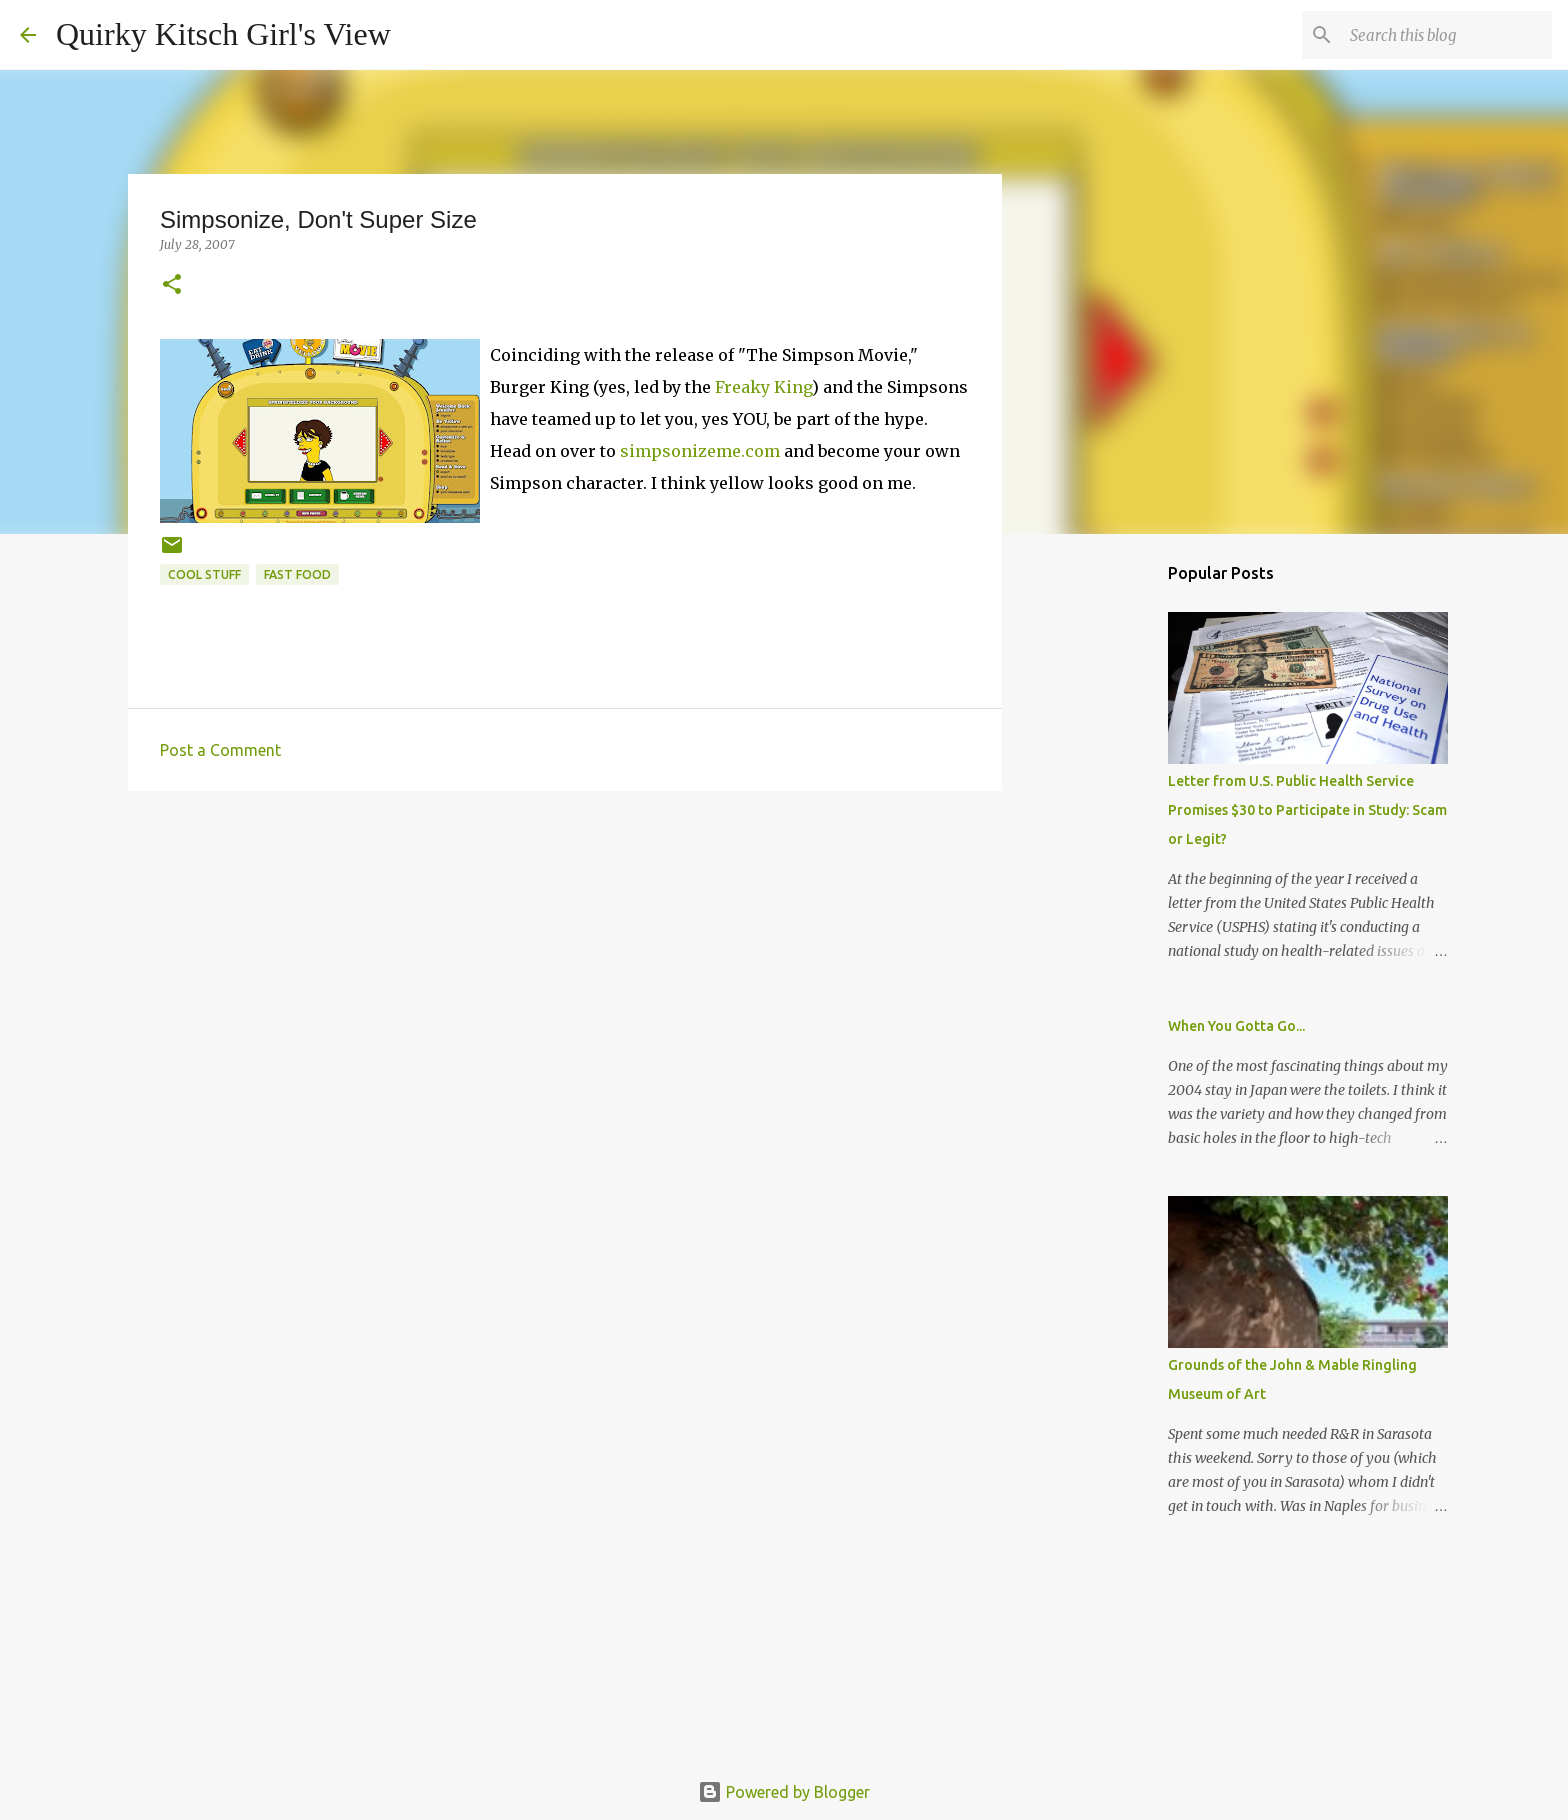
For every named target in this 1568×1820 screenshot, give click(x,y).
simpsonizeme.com (700, 451)
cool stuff (204, 574)
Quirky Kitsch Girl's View (223, 34)
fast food (297, 574)
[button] (172, 285)
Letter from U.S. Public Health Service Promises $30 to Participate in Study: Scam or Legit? (1307, 810)
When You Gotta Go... (1236, 1026)
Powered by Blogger (784, 1792)
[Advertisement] (565, 961)
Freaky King (763, 387)
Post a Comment (220, 750)
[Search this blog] (1447, 35)
